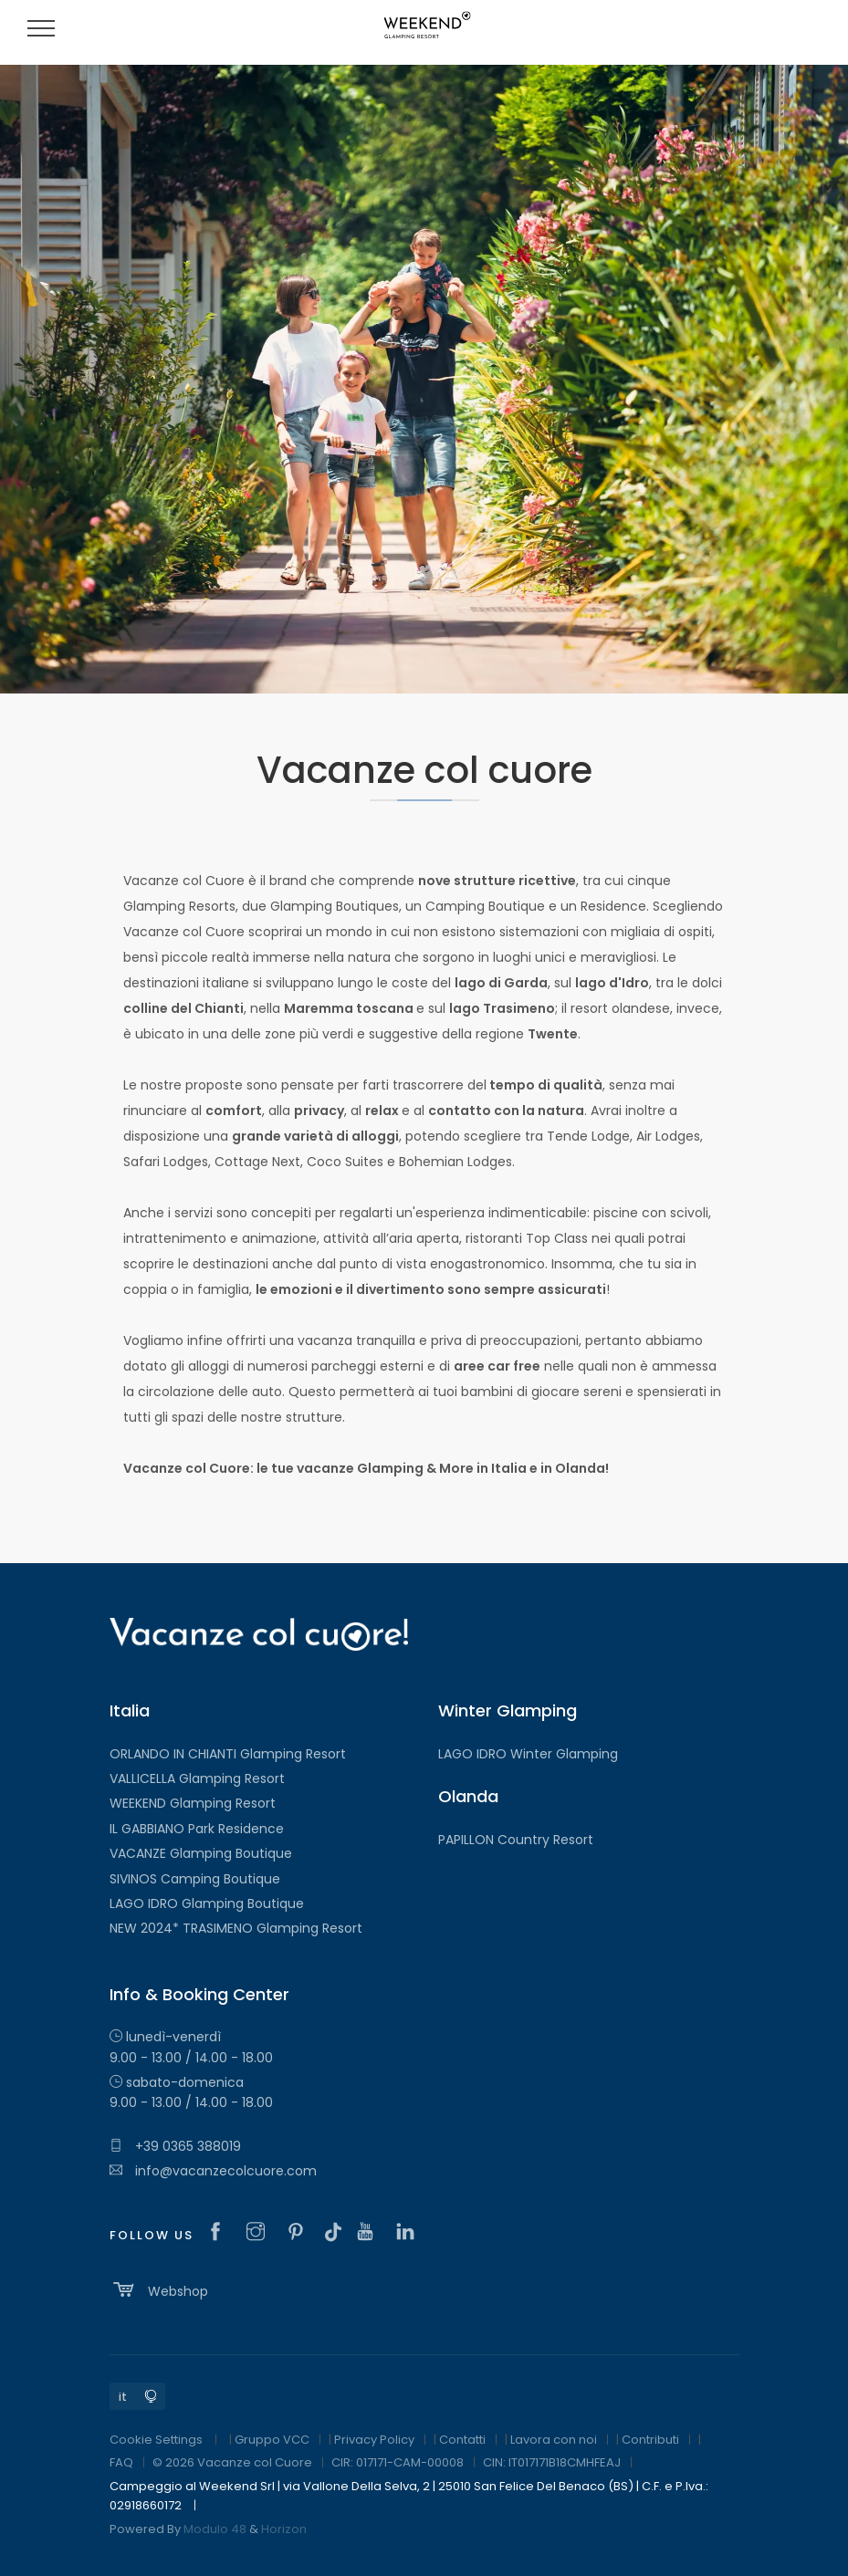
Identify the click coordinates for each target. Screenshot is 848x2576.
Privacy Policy (374, 2439)
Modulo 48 (214, 2529)
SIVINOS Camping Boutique (195, 1879)
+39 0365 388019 (175, 2146)
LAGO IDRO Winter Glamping (528, 1754)
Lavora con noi (553, 2439)
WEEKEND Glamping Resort (193, 1803)
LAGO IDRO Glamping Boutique (207, 1903)
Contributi (650, 2439)
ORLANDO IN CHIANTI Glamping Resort (228, 1754)
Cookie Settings (156, 2439)
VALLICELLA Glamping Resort (197, 1778)
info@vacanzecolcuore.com (213, 2171)
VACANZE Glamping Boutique (201, 1853)
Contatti (462, 2439)
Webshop (159, 2289)
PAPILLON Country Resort (515, 1839)
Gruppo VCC (272, 2439)
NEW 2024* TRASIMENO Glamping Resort (236, 1928)
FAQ (121, 2462)
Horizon (284, 2529)
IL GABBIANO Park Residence (197, 1829)
